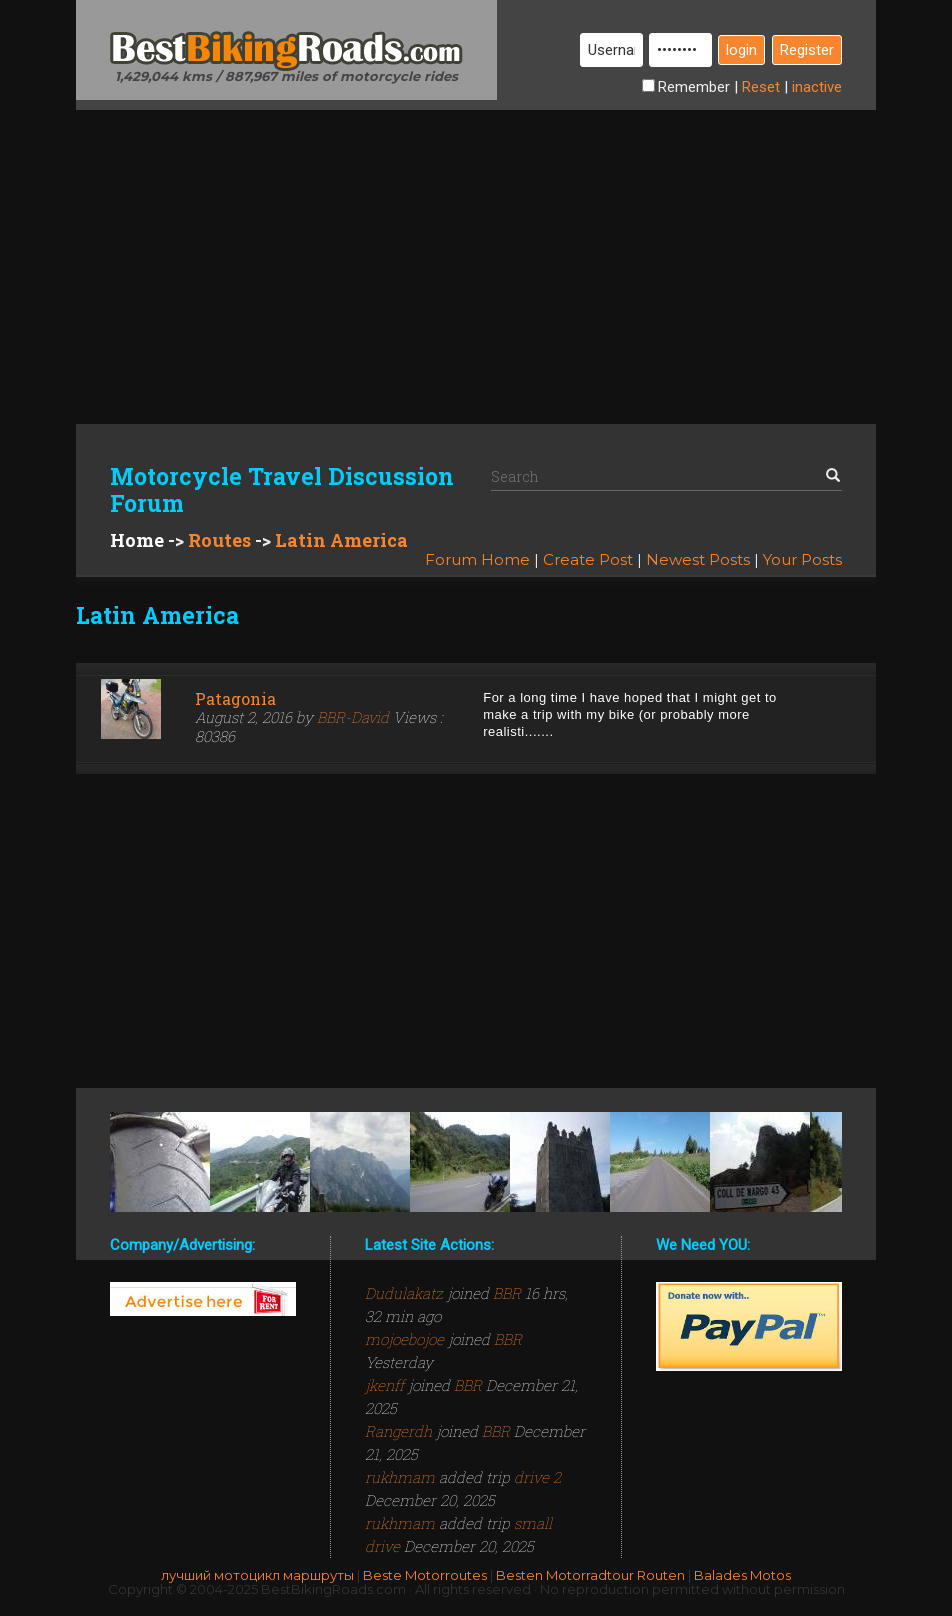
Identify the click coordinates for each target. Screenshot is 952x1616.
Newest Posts (698, 559)
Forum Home (477, 559)
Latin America (341, 540)
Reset (761, 87)
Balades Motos (742, 1575)
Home (137, 540)
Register (807, 50)
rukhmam (402, 1477)
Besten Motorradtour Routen (590, 1575)
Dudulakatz (406, 1293)
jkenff (386, 1385)
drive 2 (537, 1477)
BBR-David (353, 717)
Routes (219, 540)
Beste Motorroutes (425, 1575)
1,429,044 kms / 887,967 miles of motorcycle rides (286, 76)
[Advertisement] (476, 250)
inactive (817, 87)
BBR (507, 1293)
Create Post (588, 559)
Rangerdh (400, 1431)
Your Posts (802, 559)
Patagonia (235, 698)
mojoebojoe (406, 1339)
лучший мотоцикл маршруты (257, 1575)
